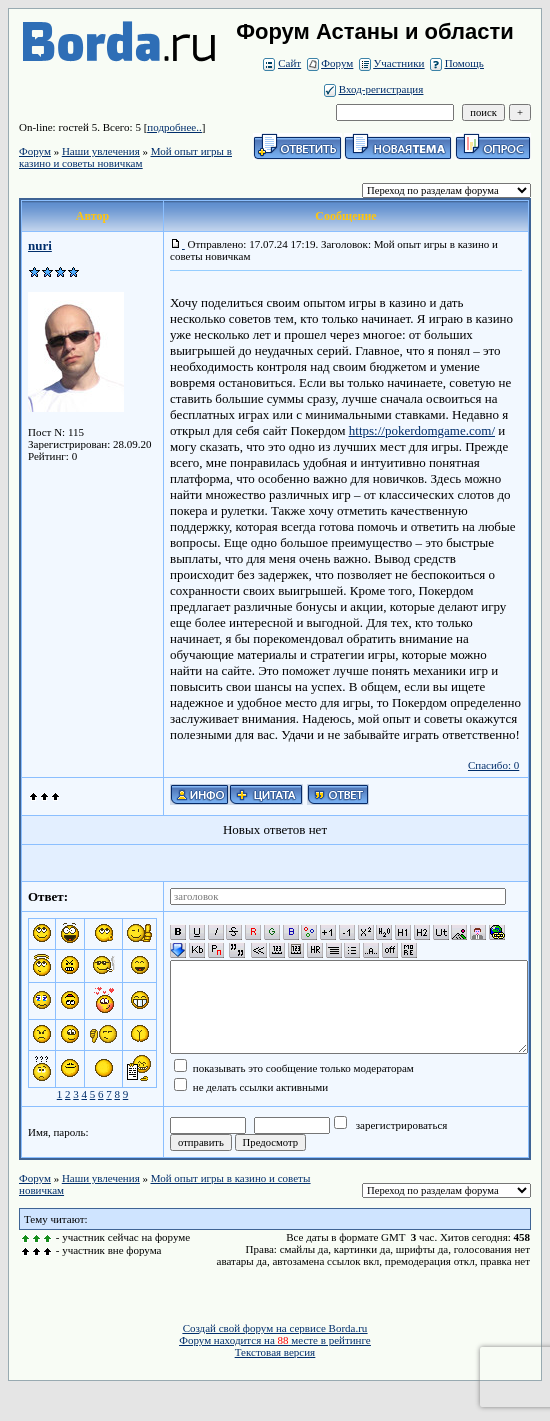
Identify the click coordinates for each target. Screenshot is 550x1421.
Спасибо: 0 (493, 765)
